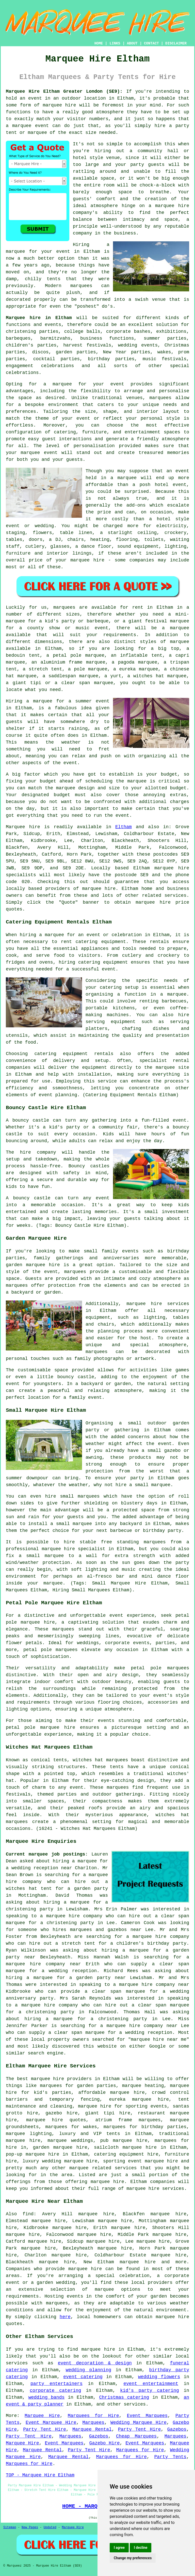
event (70, 762)
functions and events (33, 324)
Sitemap (9, 2527)
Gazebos (177, 2429)
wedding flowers (159, 2376)
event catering (83, 2376)
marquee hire (59, 105)
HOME (98, 43)
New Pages (30, 2527)
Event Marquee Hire (51, 2422)
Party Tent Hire (44, 2429)
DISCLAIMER (176, 43)
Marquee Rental (92, 2429)
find (28, 2214)
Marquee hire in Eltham (39, 317)
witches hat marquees (100, 1760)
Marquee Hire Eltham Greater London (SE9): (64, 91)
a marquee (173, 994)
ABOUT (132, 43)
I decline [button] (140, 2548)
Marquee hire (23, 826)
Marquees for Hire (93, 2415)
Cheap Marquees (136, 2436)
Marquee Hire (42, 2415)
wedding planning (88, 2370)
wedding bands (46, 2397)
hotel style (173, 519)
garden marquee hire (33, 1264)
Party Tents (170, 2456)
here (65, 2316)
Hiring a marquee (29, 701)
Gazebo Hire (104, 2443)
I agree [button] (119, 2548)
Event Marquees (147, 2415)
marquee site (172, 1067)
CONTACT (151, 43)
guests (14, 721)
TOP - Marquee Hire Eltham (40, 2475)
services (17, 2363)
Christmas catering (124, 2397)
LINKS (114, 43)
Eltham (123, 826)
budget (178, 788)
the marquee (60, 788)
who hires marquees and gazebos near (91, 1929)
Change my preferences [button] (133, 2558)
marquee (21, 125)
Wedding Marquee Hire (138, 2422)
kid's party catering (149, 2390)
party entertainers (56, 2383)
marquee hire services (155, 2188)
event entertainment (150, 2383)
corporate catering (55, 2390)
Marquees (93, 2422)
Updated (49, 2527)
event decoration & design (95, 2363)
